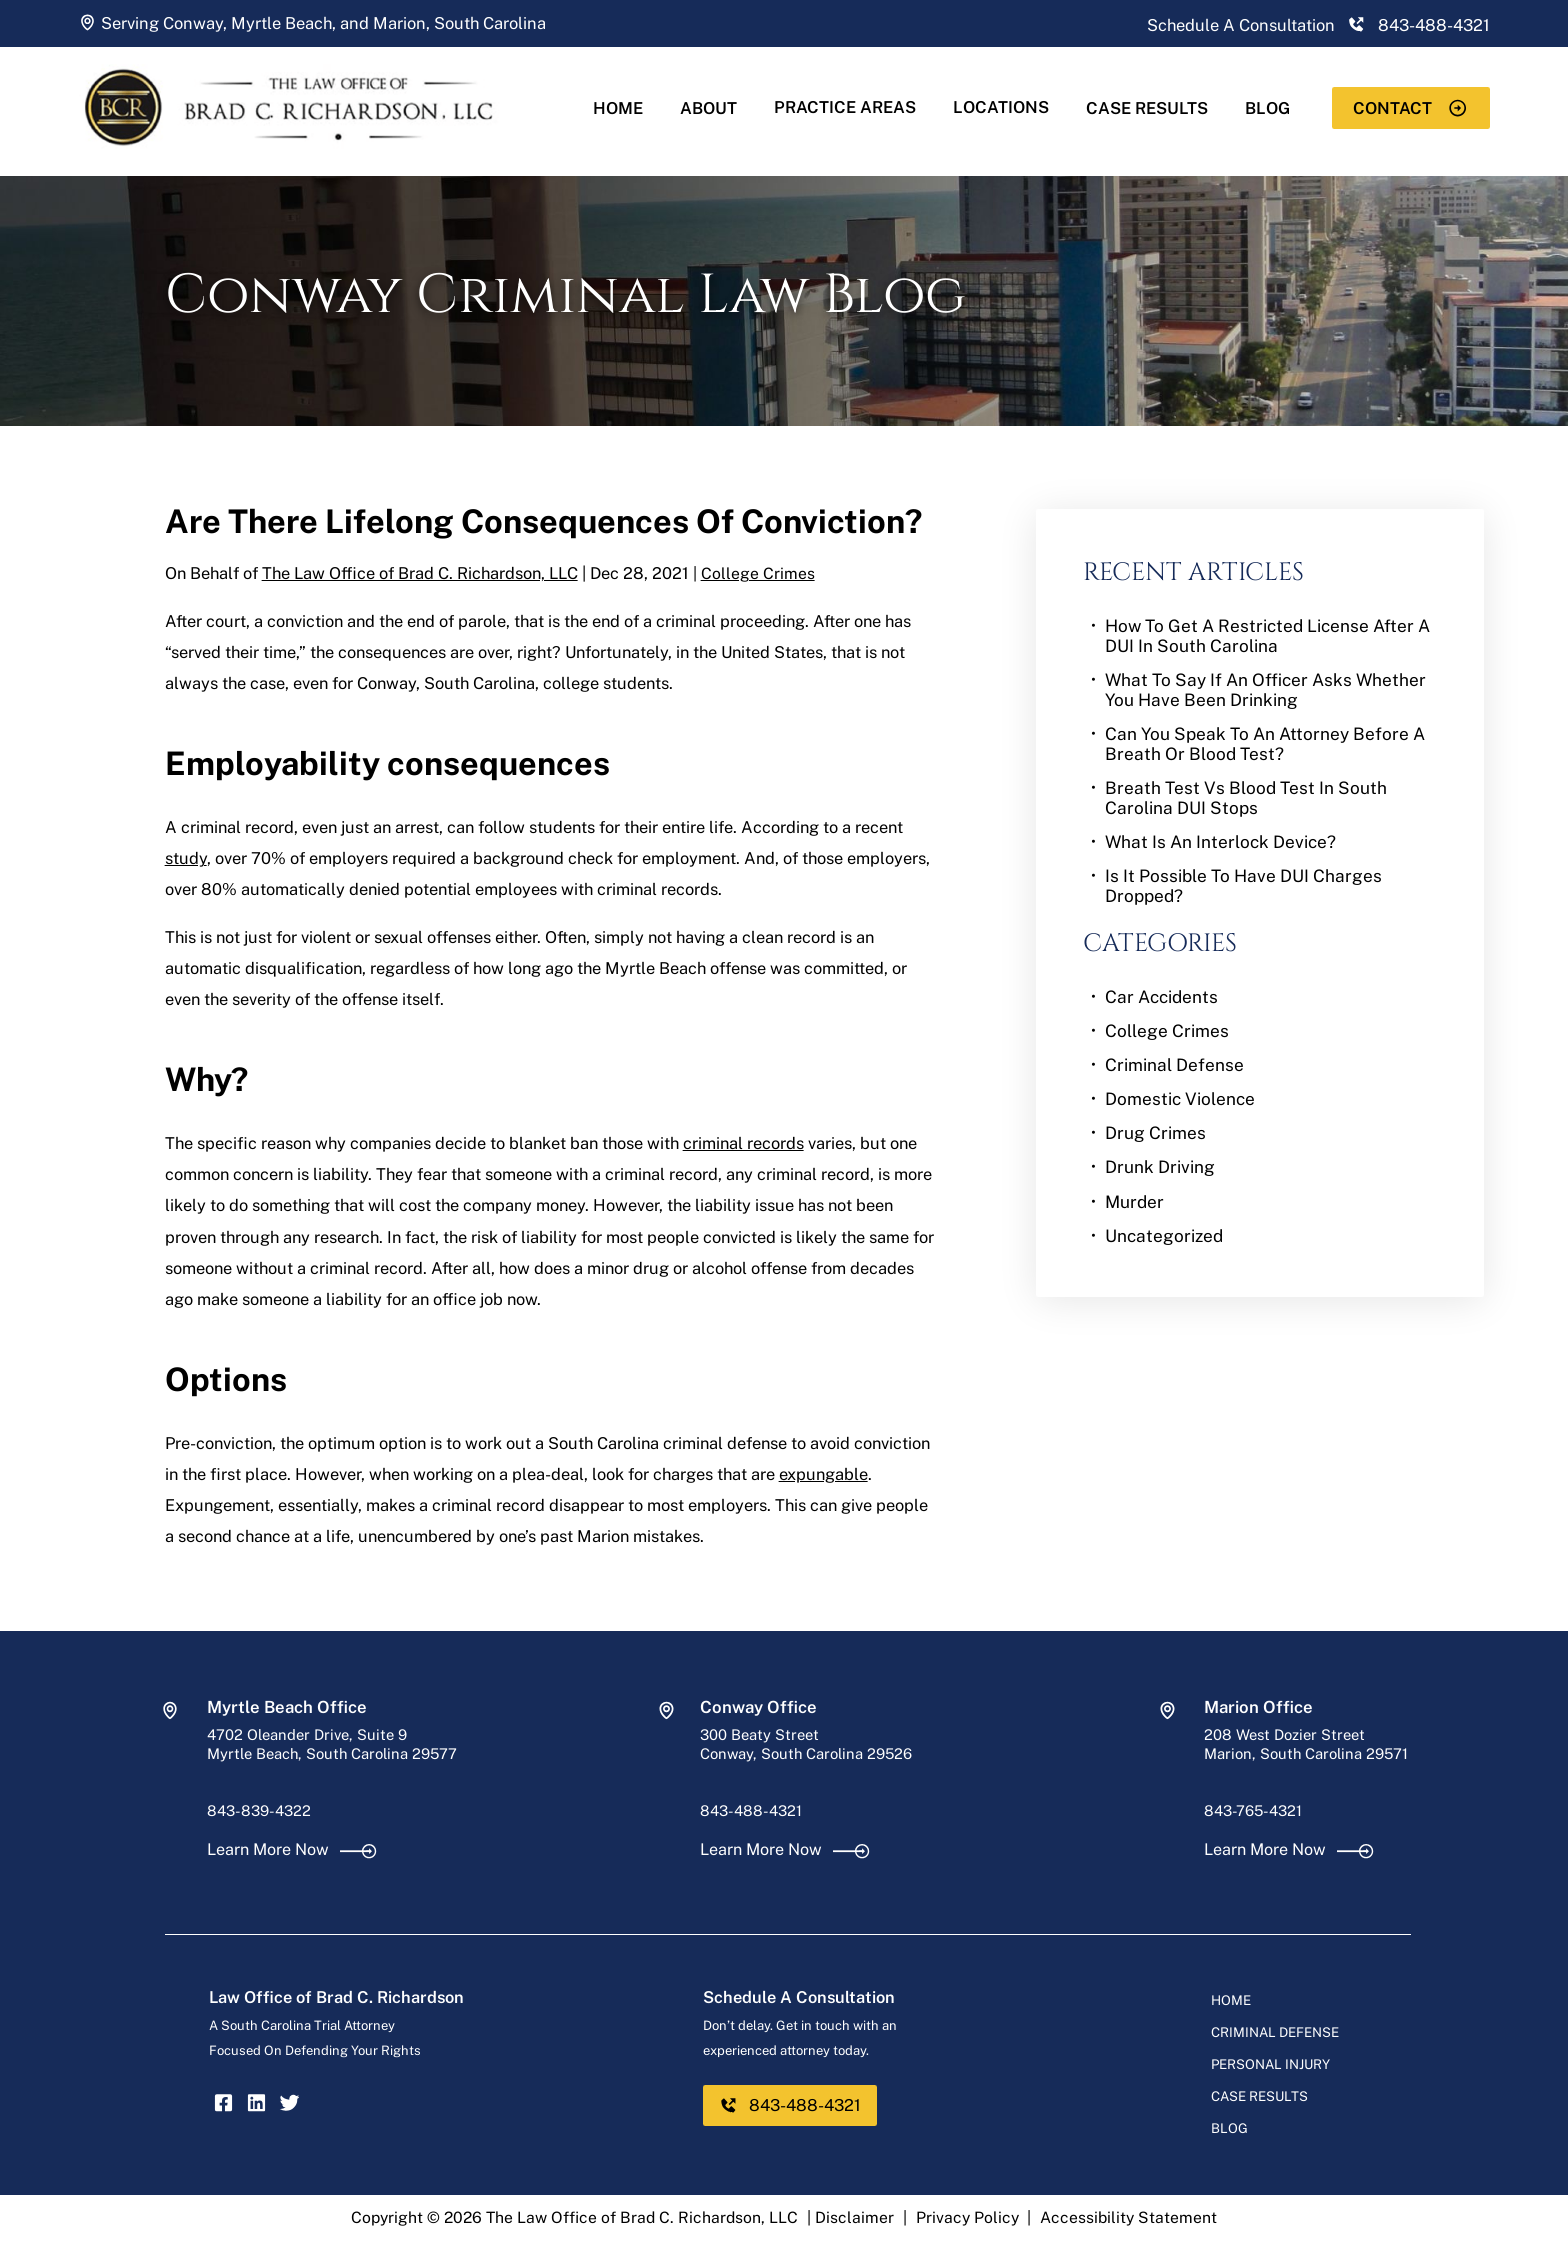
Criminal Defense (1174, 1065)
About (708, 108)
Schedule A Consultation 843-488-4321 (1318, 25)
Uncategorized (1164, 1236)
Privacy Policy (967, 2217)
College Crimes (758, 573)
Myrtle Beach (281, 23)
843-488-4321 (751, 1810)
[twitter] (289, 2106)
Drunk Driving (1160, 1167)
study (186, 858)
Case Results (1147, 108)
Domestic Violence (1180, 1099)
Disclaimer (854, 2217)
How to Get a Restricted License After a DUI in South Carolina (1267, 636)
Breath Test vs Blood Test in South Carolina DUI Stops (1246, 798)
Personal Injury (1270, 2064)
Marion (399, 23)
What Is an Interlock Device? (1220, 842)
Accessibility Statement (1128, 2217)
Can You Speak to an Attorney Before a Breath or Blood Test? (1265, 744)
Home (618, 108)
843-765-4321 (1253, 1810)
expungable (823, 1474)
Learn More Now (292, 1849)
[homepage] (307, 163)
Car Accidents (1161, 997)
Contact (1410, 108)
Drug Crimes (1155, 1133)
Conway (193, 23)
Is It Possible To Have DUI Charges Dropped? (1243, 886)
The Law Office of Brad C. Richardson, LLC (420, 573)
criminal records (743, 1143)
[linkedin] (256, 2106)
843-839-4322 (259, 1810)
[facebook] (223, 2106)
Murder (1134, 1202)
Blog (1267, 108)
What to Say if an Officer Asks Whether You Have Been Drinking (1265, 690)
